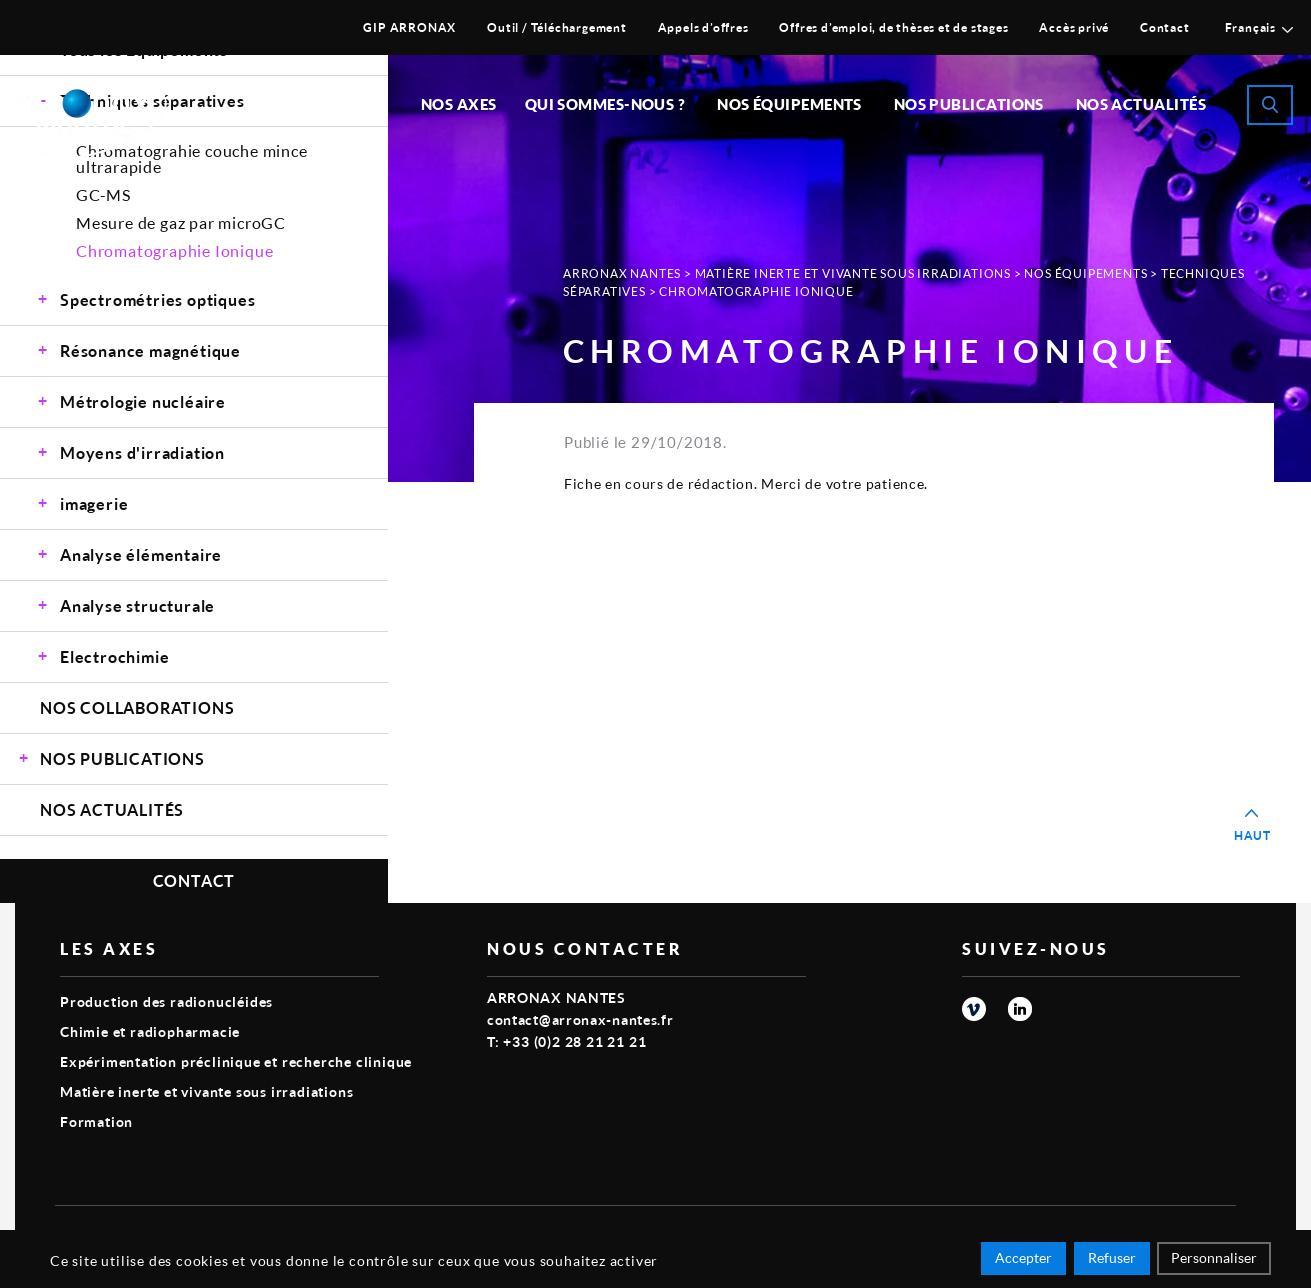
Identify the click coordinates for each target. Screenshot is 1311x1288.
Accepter (1023, 1260)
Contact (1165, 27)
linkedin (1020, 1009)
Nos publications (969, 104)
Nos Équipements (1085, 273)
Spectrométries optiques (157, 299)
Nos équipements (789, 104)
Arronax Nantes (622, 273)
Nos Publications (122, 758)
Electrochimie (114, 656)
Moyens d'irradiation (142, 452)
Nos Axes (459, 104)
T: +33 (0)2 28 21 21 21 (566, 1041)
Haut (1252, 835)
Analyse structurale (137, 605)
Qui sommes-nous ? (605, 104)
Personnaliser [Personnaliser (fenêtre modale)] (1214, 1260)
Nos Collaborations (137, 707)
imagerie (94, 503)
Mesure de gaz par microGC (181, 222)
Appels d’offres (703, 27)
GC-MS (103, 194)
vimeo (974, 1009)
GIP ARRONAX (409, 27)
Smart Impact (1191, 1233)
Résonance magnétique (150, 350)
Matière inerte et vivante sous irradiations (853, 273)
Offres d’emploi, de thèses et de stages (893, 27)
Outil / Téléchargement (557, 27)
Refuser (1112, 1260)
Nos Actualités (1141, 104)
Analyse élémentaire (141, 554)
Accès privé (1074, 27)
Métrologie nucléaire (143, 401)
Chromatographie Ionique (174, 250)
